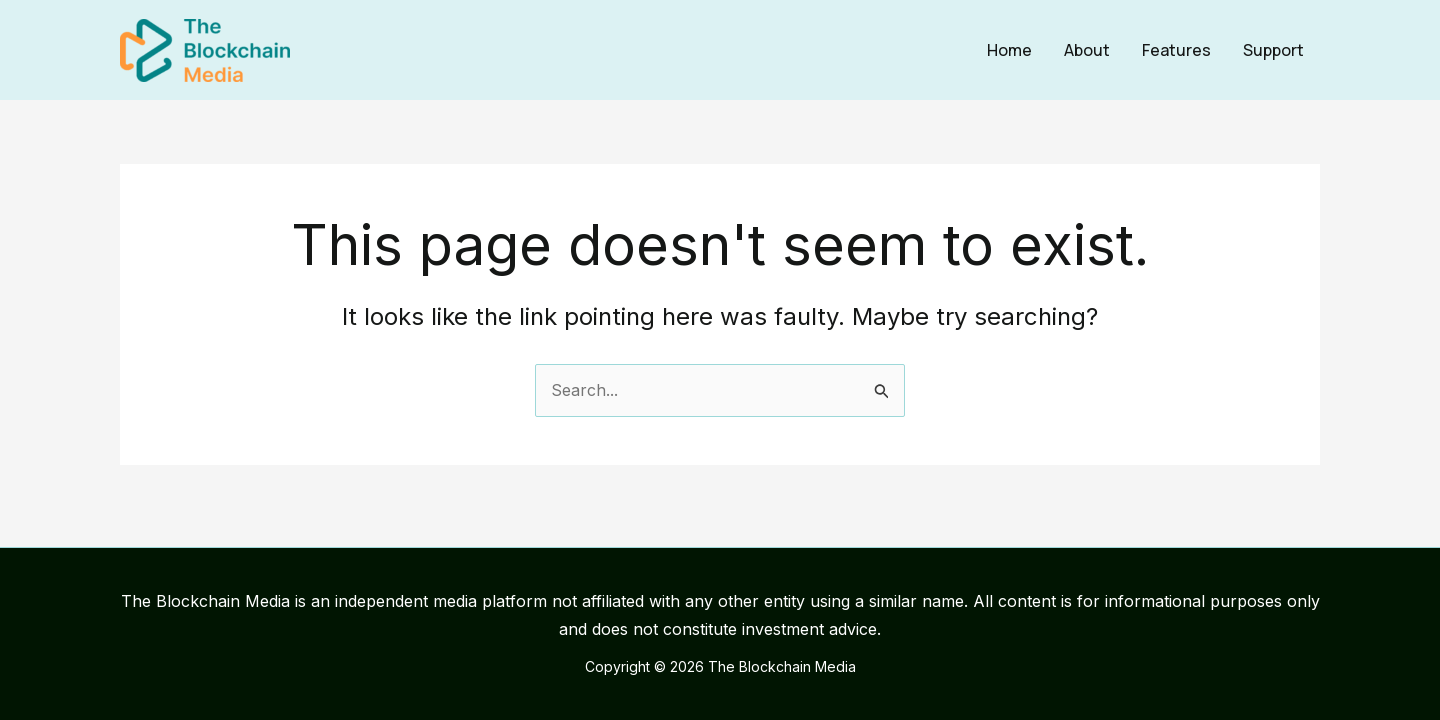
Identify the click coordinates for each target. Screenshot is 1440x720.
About (1087, 50)
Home (1009, 50)
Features (1176, 50)
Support (1273, 50)
